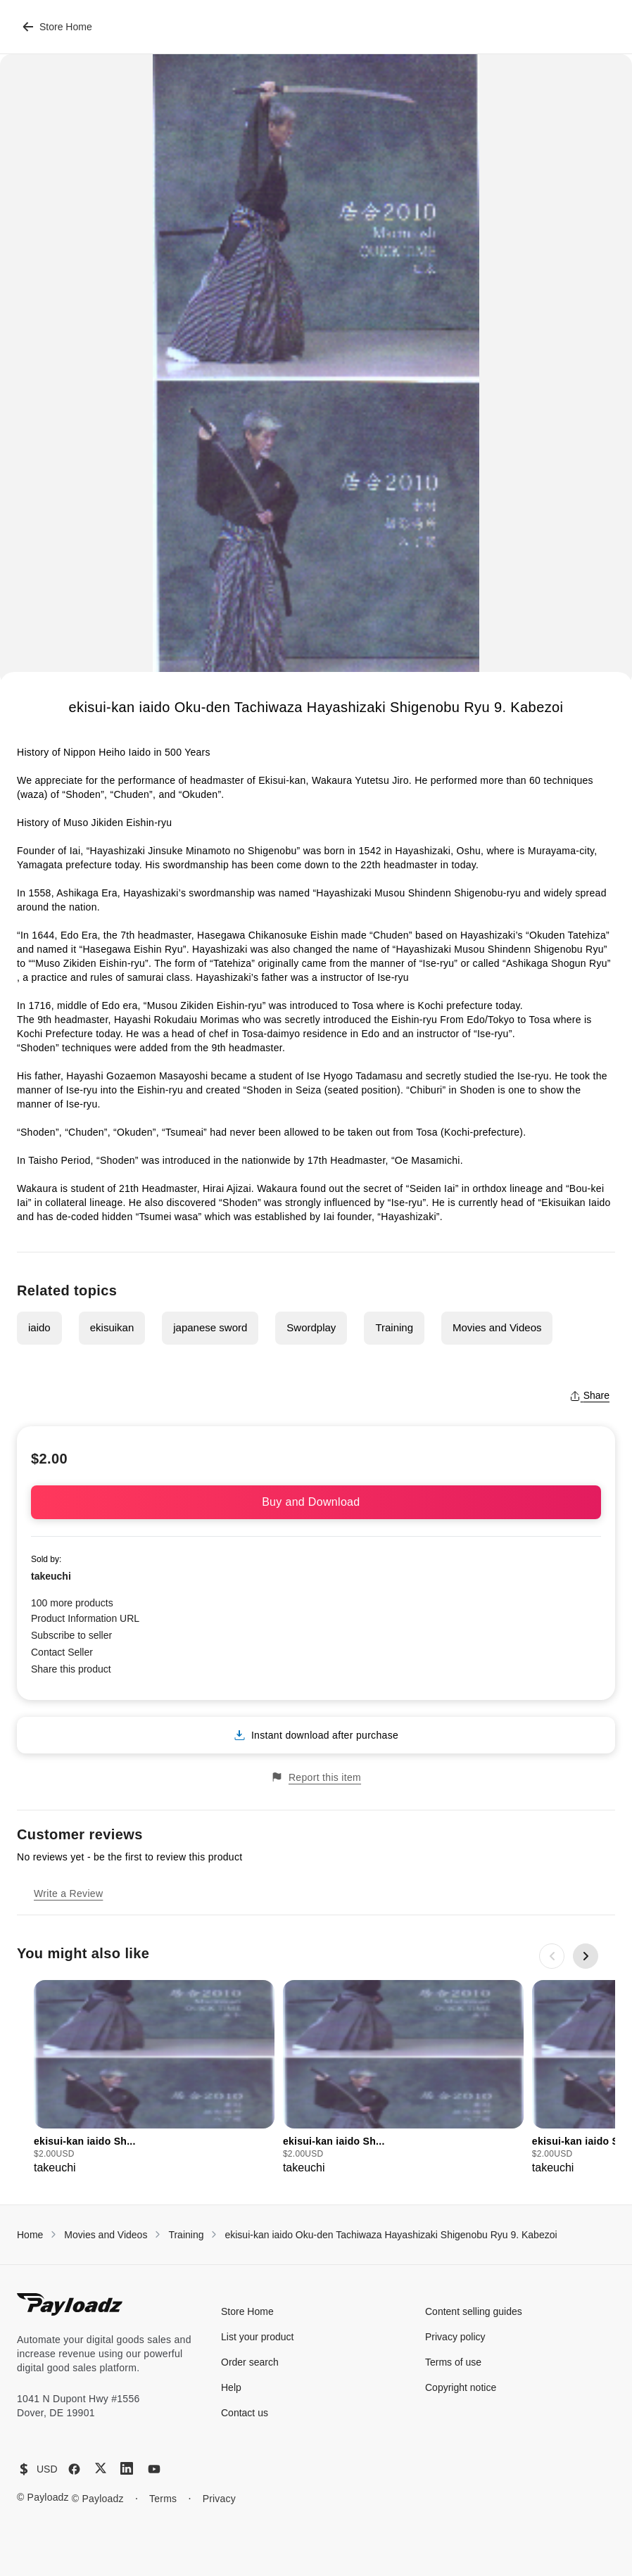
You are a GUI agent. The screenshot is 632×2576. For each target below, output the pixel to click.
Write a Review (68, 1893)
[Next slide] (585, 1956)
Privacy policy (455, 2336)
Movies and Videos (497, 1327)
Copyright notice (460, 2387)
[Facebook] (74, 2469)
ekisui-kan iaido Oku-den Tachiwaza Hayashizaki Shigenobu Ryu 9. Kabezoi (391, 2234)
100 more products (72, 1603)
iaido (39, 1327)
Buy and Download (316, 1502)
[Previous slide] (551, 1956)
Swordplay (311, 1327)
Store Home (57, 26)
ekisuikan (112, 1327)
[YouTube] (154, 2469)
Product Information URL (85, 1618)
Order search (250, 2362)
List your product (257, 2336)
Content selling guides (473, 2311)
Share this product (71, 1669)
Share (589, 1395)
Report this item (316, 1777)
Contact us (244, 2412)
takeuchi (51, 1576)
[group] (154, 2078)
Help (231, 2387)
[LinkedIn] (126, 2468)
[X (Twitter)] (100, 2468)
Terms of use (453, 2362)
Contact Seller (62, 1652)
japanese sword (210, 1327)
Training (394, 1327)
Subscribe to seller (71, 1635)
